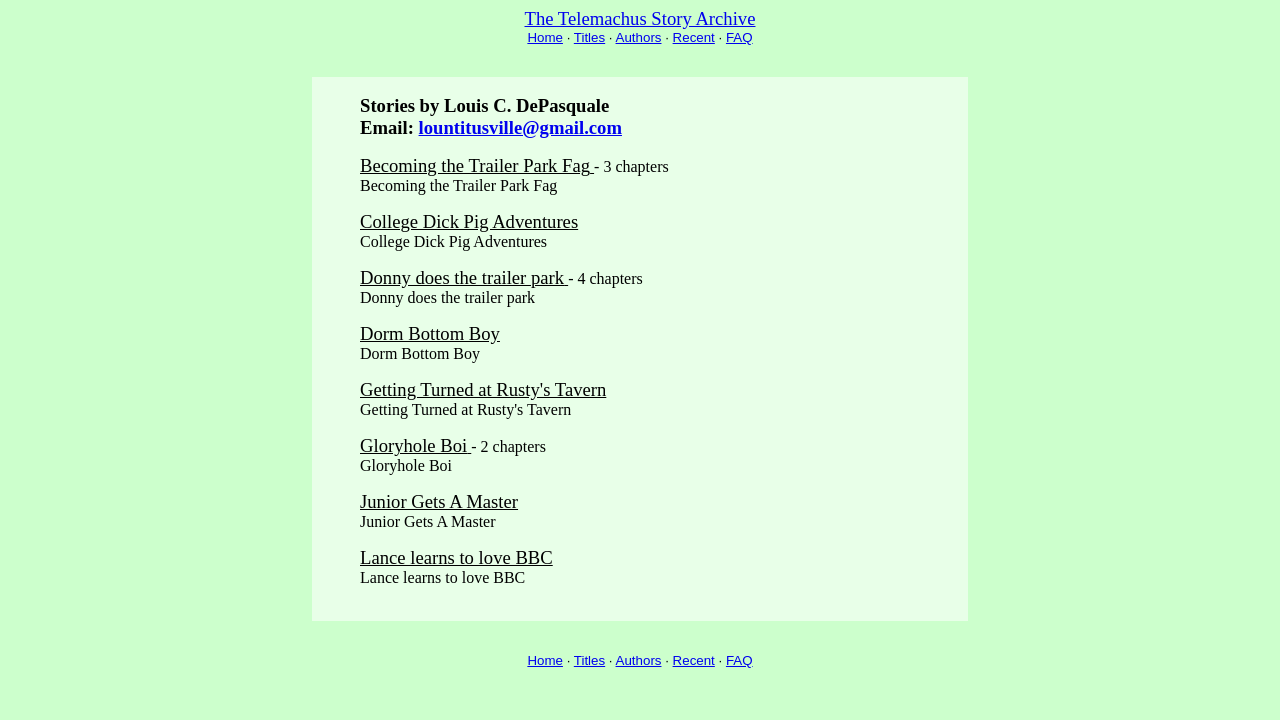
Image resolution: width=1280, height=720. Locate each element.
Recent (694, 37)
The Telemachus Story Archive (640, 18)
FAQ (739, 37)
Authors (639, 37)
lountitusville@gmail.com (520, 127)
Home (545, 37)
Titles (589, 37)
